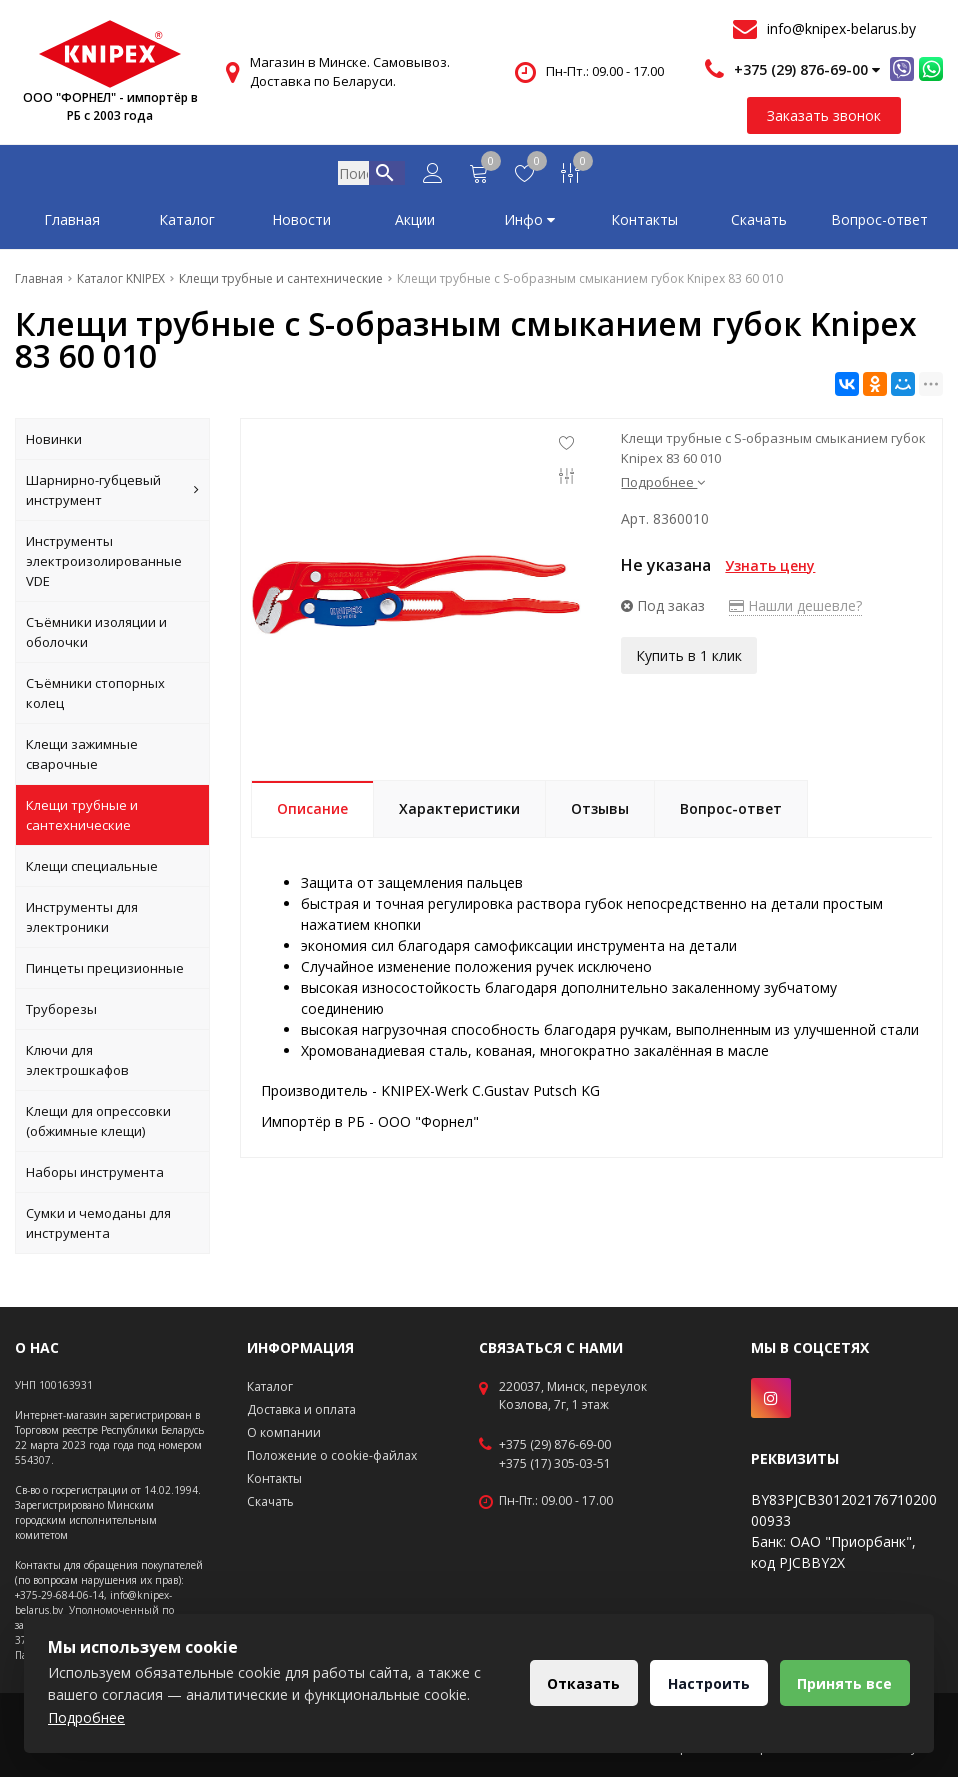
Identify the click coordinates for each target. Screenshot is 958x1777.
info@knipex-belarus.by (841, 28)
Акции (415, 223)
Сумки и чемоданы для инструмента (98, 1227)
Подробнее (663, 486)
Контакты (644, 223)
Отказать (577, 1683)
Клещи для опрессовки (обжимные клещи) (98, 1125)
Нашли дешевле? (795, 609)
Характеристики (459, 812)
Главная (72, 223)
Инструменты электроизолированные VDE (104, 565)
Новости (301, 223)
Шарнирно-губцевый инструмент (112, 494)
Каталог (187, 223)
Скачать (759, 223)
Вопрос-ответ (879, 223)
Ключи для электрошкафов (77, 1064)
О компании (284, 1432)
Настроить (705, 1683)
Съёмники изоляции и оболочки (96, 636)
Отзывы (600, 812)
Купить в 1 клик (689, 658)
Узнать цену (770, 569)
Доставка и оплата (301, 1409)
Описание (312, 812)
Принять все (843, 1683)
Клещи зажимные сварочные (82, 758)
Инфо (529, 223)
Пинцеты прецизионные (105, 972)
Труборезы (61, 1013)
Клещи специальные (92, 870)
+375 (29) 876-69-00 (555, 1445)
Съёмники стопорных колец (95, 697)
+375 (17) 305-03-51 (555, 1464)
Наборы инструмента (95, 1176)
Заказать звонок (824, 115)
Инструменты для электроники (82, 921)
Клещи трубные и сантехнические (82, 819)
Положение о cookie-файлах (332, 1455)
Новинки (54, 443)
